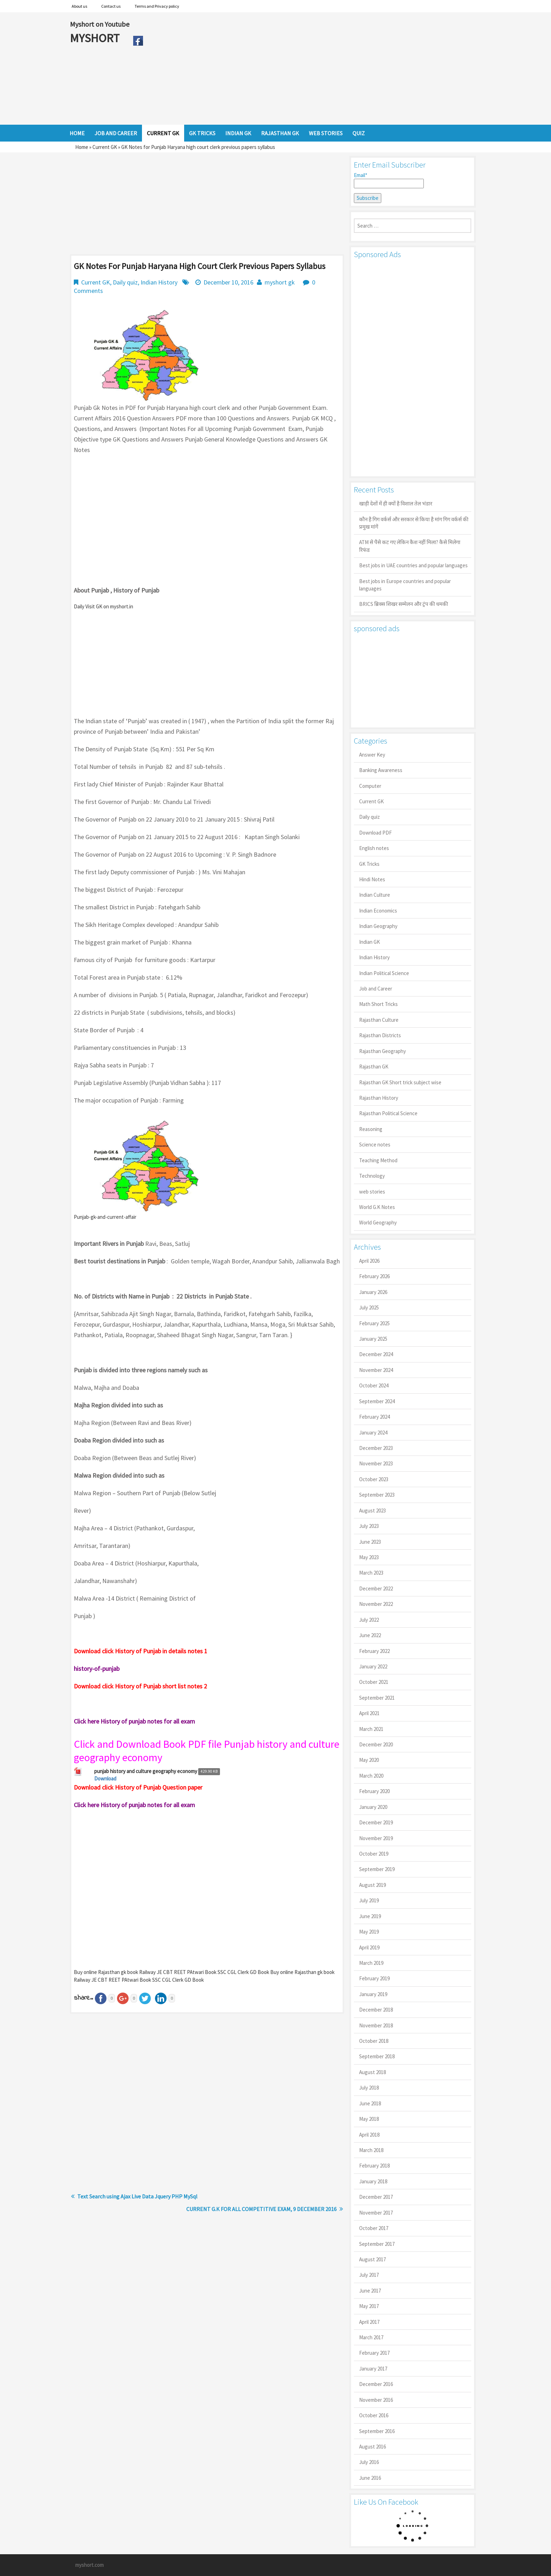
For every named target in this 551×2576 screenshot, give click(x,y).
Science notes (374, 1144)
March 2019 (371, 1963)
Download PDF (375, 832)
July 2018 (369, 2087)
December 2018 (376, 2009)
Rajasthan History (378, 1097)
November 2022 (376, 1604)
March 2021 (371, 1729)
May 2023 (369, 1557)
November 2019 (376, 1838)
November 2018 (376, 2025)
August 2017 (372, 2259)
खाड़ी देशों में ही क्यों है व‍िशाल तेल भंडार (395, 503)
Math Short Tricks (378, 1004)
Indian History (159, 282)
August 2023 (372, 1510)
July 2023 (369, 1526)
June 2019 (370, 1916)
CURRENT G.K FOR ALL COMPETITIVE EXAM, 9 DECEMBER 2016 (261, 2208)
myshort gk (280, 282)
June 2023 (370, 1541)
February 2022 (374, 1651)
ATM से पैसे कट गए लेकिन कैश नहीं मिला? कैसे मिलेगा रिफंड (409, 546)
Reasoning (370, 1129)
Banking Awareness (380, 770)
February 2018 (374, 2165)
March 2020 (371, 1775)
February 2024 (374, 1416)
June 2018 (370, 2103)
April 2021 (369, 1713)
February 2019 (374, 1978)
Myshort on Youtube (99, 24)
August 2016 (372, 2446)
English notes (374, 848)
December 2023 (376, 1448)
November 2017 (376, 2212)
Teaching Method (378, 1160)
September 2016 (377, 2431)
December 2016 (376, 2384)
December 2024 (376, 1354)
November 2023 (376, 1463)
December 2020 (376, 1744)
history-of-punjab (96, 1669)
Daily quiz (125, 282)
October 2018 (373, 2041)
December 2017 (376, 2196)
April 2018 (369, 2134)
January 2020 (373, 1807)
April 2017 (369, 2322)
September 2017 (377, 2244)
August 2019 (372, 1885)
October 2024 (373, 1385)
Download (105, 1778)
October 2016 (373, 2415)
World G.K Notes (377, 1207)
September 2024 (377, 1401)
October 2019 (373, 1853)
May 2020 (369, 1760)
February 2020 (374, 1791)
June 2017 (370, 2290)
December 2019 (376, 1822)
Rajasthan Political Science (388, 1113)
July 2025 (369, 1307)
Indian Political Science (384, 973)
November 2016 (376, 2400)
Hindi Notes (372, 879)
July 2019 (369, 1900)
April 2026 (369, 1260)
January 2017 (373, 2368)
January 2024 (373, 1432)
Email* (389, 180)
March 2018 (371, 2150)
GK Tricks (369, 864)
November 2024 (376, 1370)
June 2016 (370, 2477)
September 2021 (377, 1697)
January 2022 (373, 1666)
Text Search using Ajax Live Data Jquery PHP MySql (137, 2196)
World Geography (378, 1222)
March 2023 (371, 1572)
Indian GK (369, 942)
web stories (372, 1191)
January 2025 (373, 1338)
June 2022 (370, 1635)
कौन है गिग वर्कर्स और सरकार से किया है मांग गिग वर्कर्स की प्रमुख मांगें (413, 523)
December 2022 (376, 1588)
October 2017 (373, 2228)
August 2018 (372, 2072)
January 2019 (373, 1994)
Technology (372, 1175)
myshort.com (89, 2565)
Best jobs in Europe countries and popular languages (405, 585)
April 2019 (369, 1947)
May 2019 (369, 1931)
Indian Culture (374, 894)
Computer (370, 786)
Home (81, 147)
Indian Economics (378, 910)
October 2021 (373, 1682)
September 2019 (377, 1869)
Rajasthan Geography (382, 1051)
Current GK (104, 147)
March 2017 (371, 2337)
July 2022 (369, 1619)
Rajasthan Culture (378, 1019)
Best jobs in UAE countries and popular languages (413, 565)
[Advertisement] (314, 68)
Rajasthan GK (373, 1066)
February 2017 (374, 2352)
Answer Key (372, 754)
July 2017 (369, 2274)
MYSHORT (96, 38)
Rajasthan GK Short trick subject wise (400, 1082)
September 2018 (377, 2056)
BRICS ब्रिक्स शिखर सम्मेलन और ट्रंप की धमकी (403, 604)
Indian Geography (378, 926)
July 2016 (369, 2462)
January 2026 (373, 1292)
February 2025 (374, 1323)
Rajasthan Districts (380, 1035)
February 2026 (374, 1276)
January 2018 (373, 2181)
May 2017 (369, 2306)
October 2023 (373, 1479)
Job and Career (375, 988)
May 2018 (369, 2119)
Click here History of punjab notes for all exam (134, 1721)
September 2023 (377, 1494)
